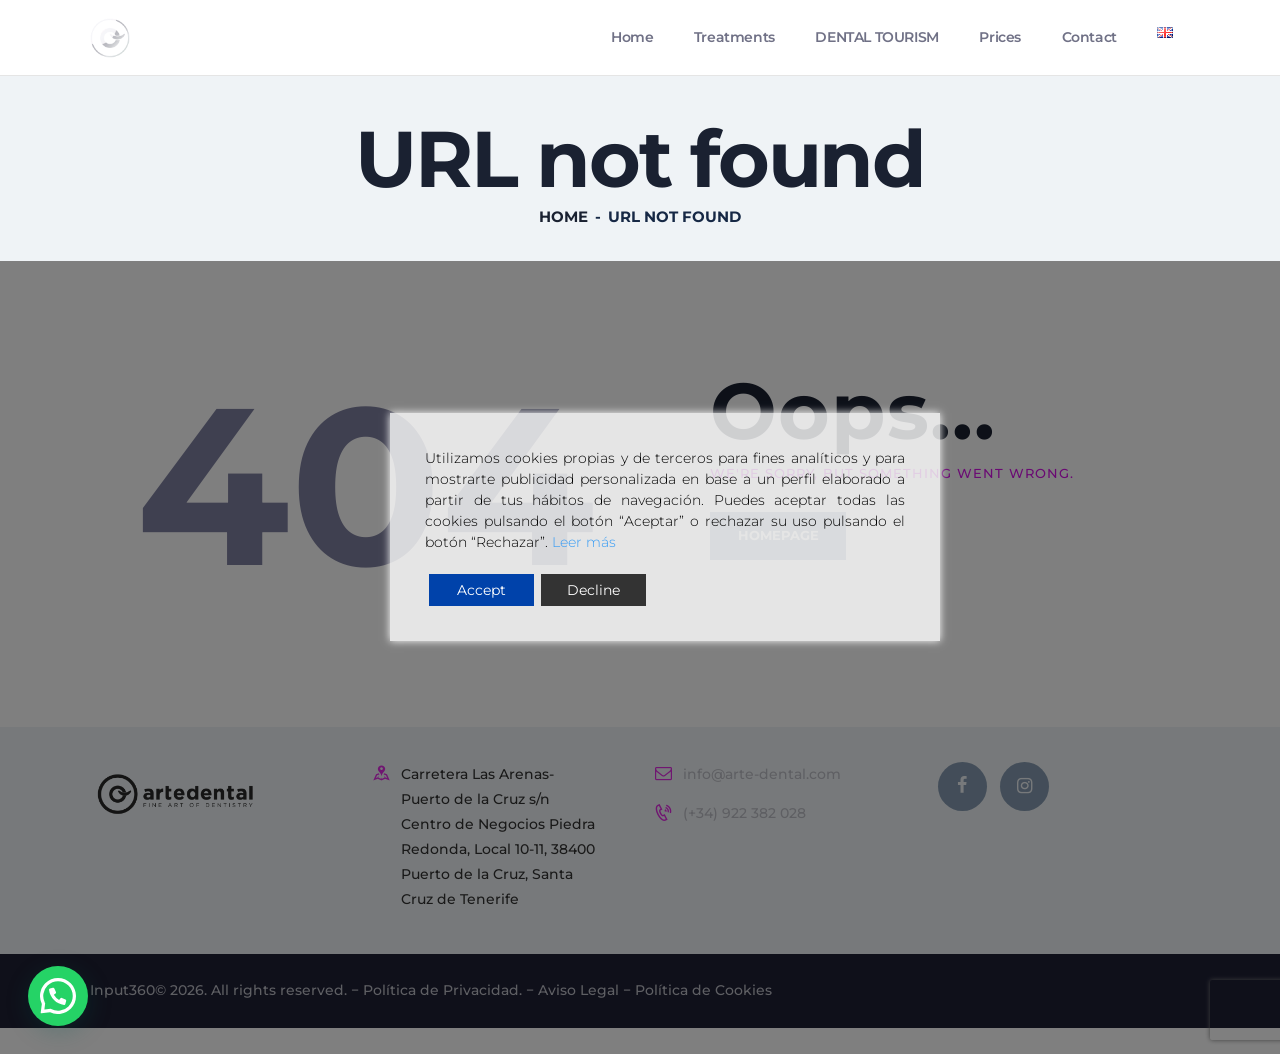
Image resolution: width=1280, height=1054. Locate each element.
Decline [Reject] (593, 590)
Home (563, 225)
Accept (481, 590)
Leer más (584, 542)
